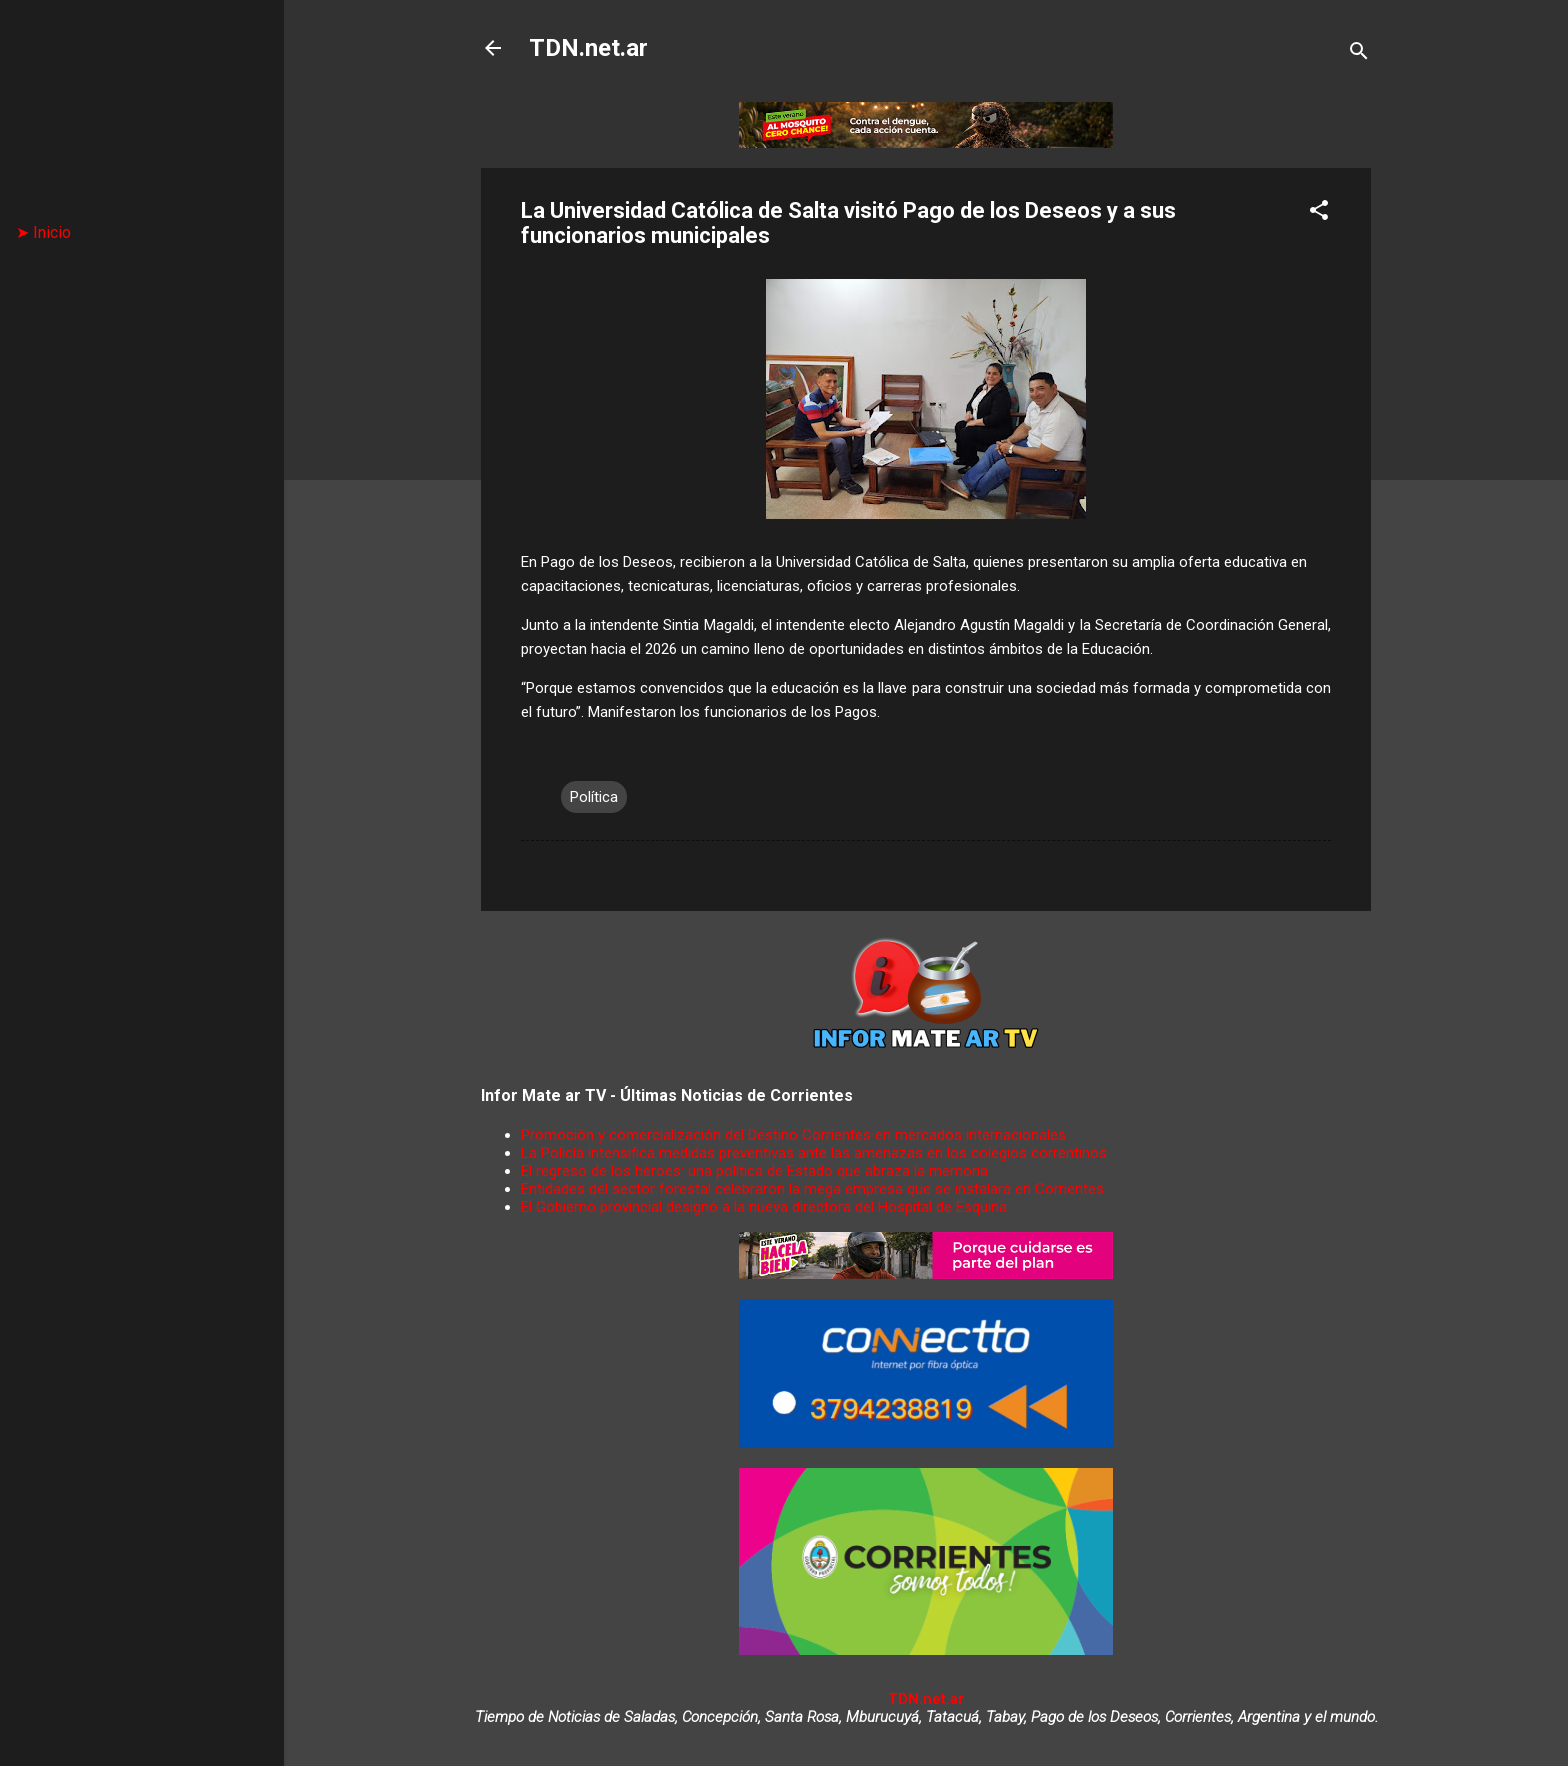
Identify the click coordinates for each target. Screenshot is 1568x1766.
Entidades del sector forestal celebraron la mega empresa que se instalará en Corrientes (812, 1189)
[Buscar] (1359, 54)
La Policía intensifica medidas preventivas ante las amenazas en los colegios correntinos (814, 1153)
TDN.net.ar (588, 48)
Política (594, 797)
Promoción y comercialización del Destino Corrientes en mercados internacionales (793, 1135)
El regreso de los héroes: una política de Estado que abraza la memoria (754, 1171)
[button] (1319, 213)
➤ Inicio (43, 232)
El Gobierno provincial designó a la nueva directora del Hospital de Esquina (764, 1207)
